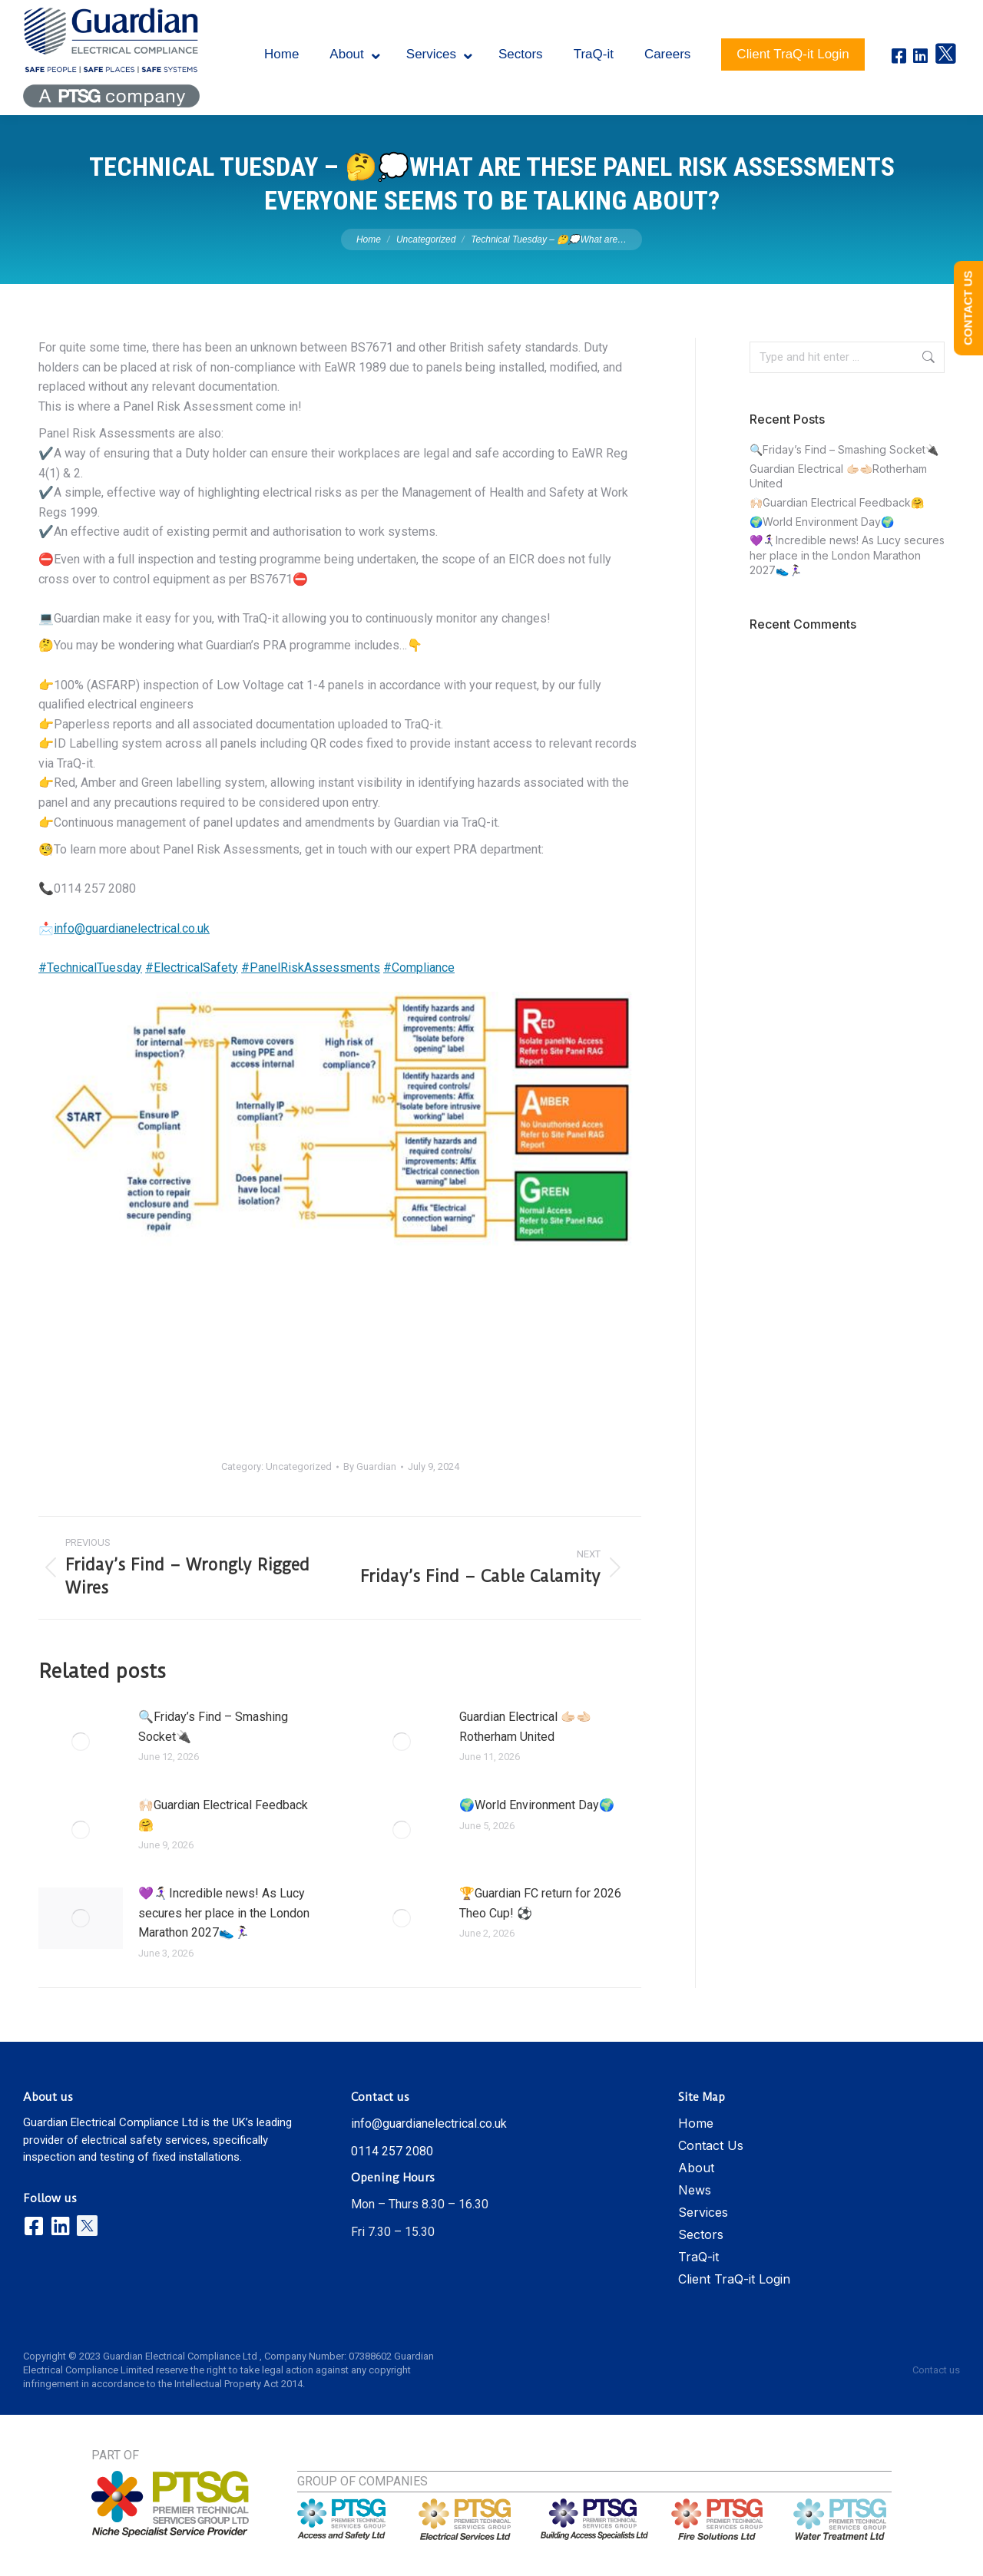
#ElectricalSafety (191, 967)
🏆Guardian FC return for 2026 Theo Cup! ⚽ (540, 1903)
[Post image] (80, 1741)
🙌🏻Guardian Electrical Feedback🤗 (223, 1815)
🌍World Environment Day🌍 (536, 1805)
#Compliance (419, 967)
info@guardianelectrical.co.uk (132, 928)
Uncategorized (299, 1466)
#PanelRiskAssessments (310, 967)
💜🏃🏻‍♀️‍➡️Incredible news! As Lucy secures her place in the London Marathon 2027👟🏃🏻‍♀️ (223, 1913)
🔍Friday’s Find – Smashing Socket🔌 (213, 1726)
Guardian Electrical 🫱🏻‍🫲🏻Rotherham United (525, 1726)
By (369, 1466)
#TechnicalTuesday (90, 967)
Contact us (936, 2370)
